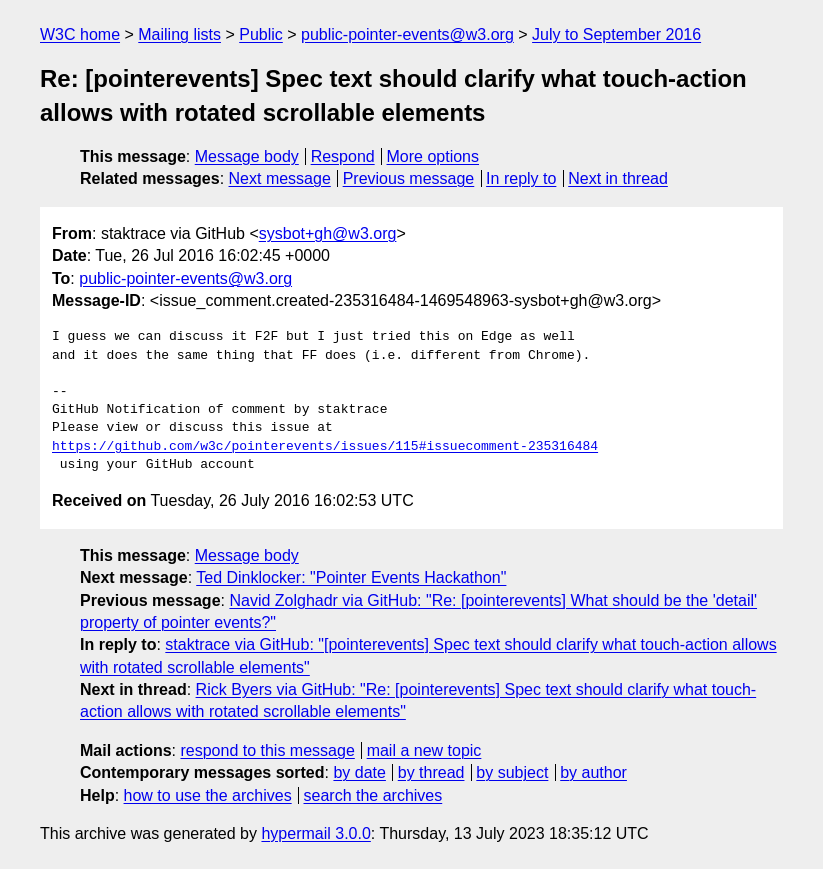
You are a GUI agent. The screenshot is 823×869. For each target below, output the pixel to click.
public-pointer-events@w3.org (407, 34)
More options (433, 156)
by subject (512, 772)
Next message (280, 178)
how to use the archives (208, 795)
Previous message (409, 178)
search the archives (373, 795)
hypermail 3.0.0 (315, 833)
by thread (431, 772)
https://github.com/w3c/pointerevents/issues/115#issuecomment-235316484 (325, 447)
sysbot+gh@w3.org (328, 233)
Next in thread (618, 178)
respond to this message (267, 750)
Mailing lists (179, 34)
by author (593, 772)
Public (261, 34)
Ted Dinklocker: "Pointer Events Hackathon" (351, 577)
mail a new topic (424, 750)
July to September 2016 (616, 34)
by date (359, 772)
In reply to (521, 178)
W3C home (80, 34)
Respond (343, 156)
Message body (247, 156)
